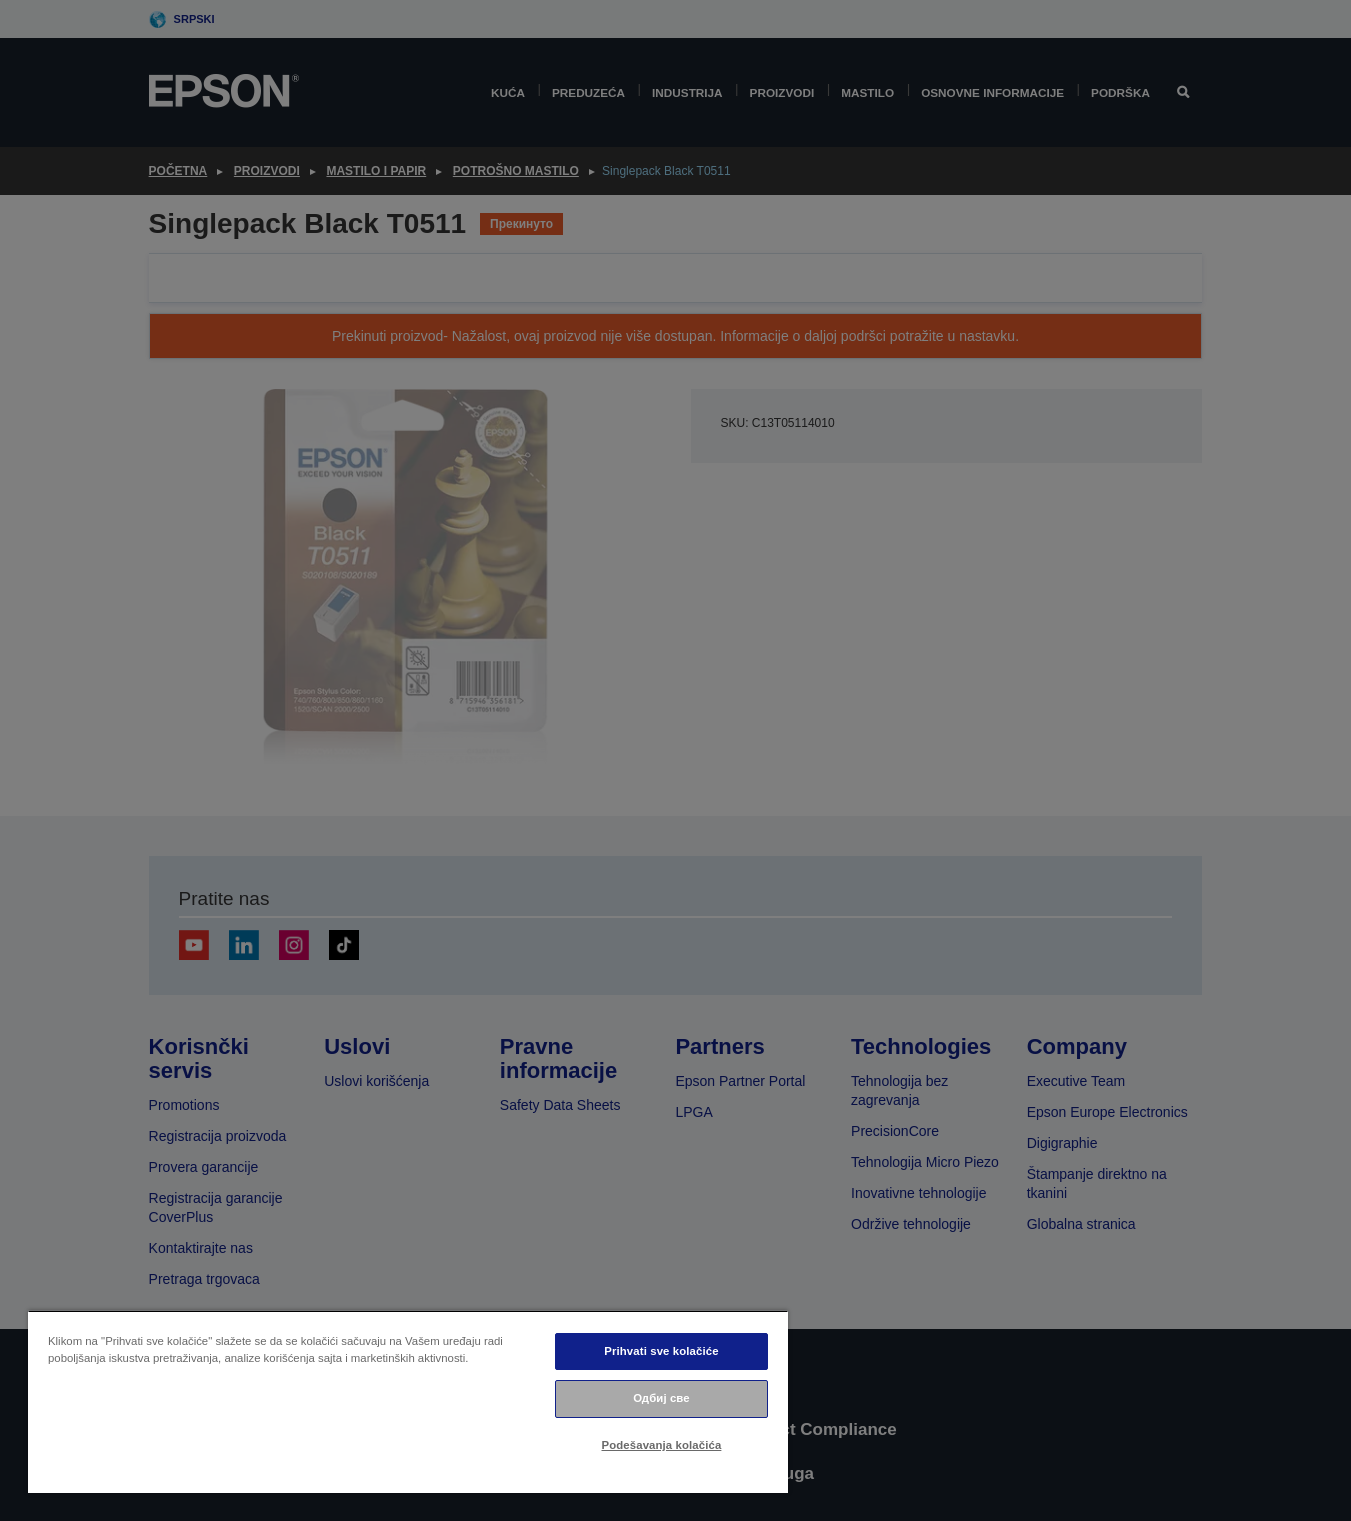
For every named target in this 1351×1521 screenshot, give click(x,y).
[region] (408, 1401)
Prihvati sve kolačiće (661, 1351)
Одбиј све (661, 1398)
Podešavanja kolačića (662, 1445)
